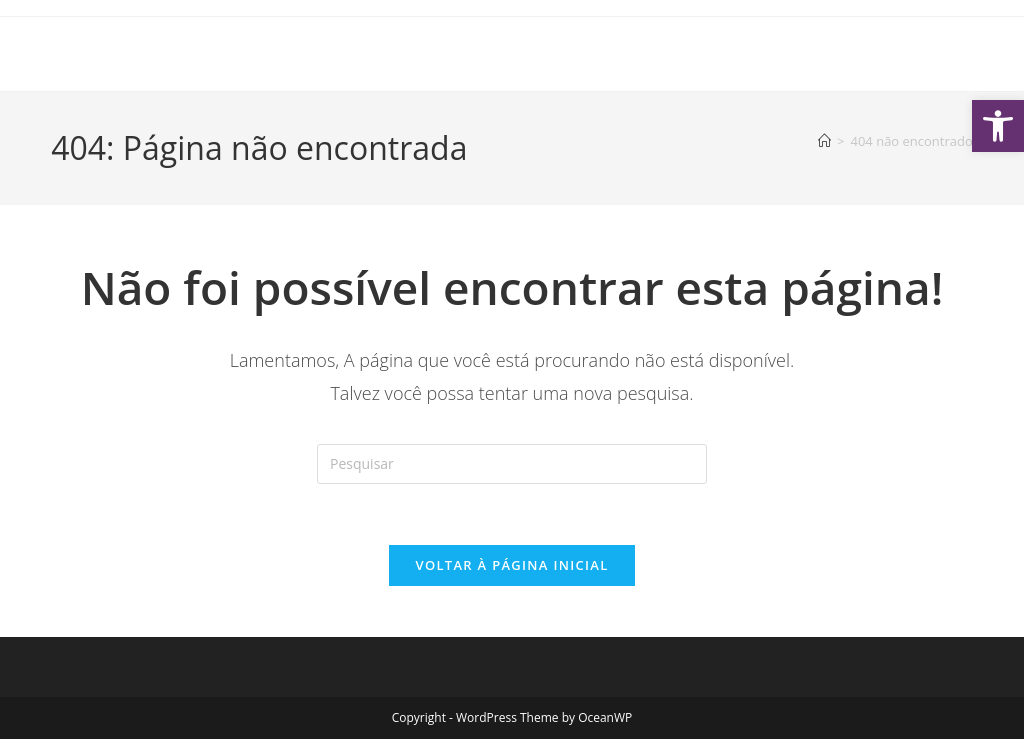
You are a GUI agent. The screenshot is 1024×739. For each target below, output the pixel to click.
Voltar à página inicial (511, 565)
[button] (998, 126)
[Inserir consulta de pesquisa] (512, 464)
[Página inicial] (824, 141)
